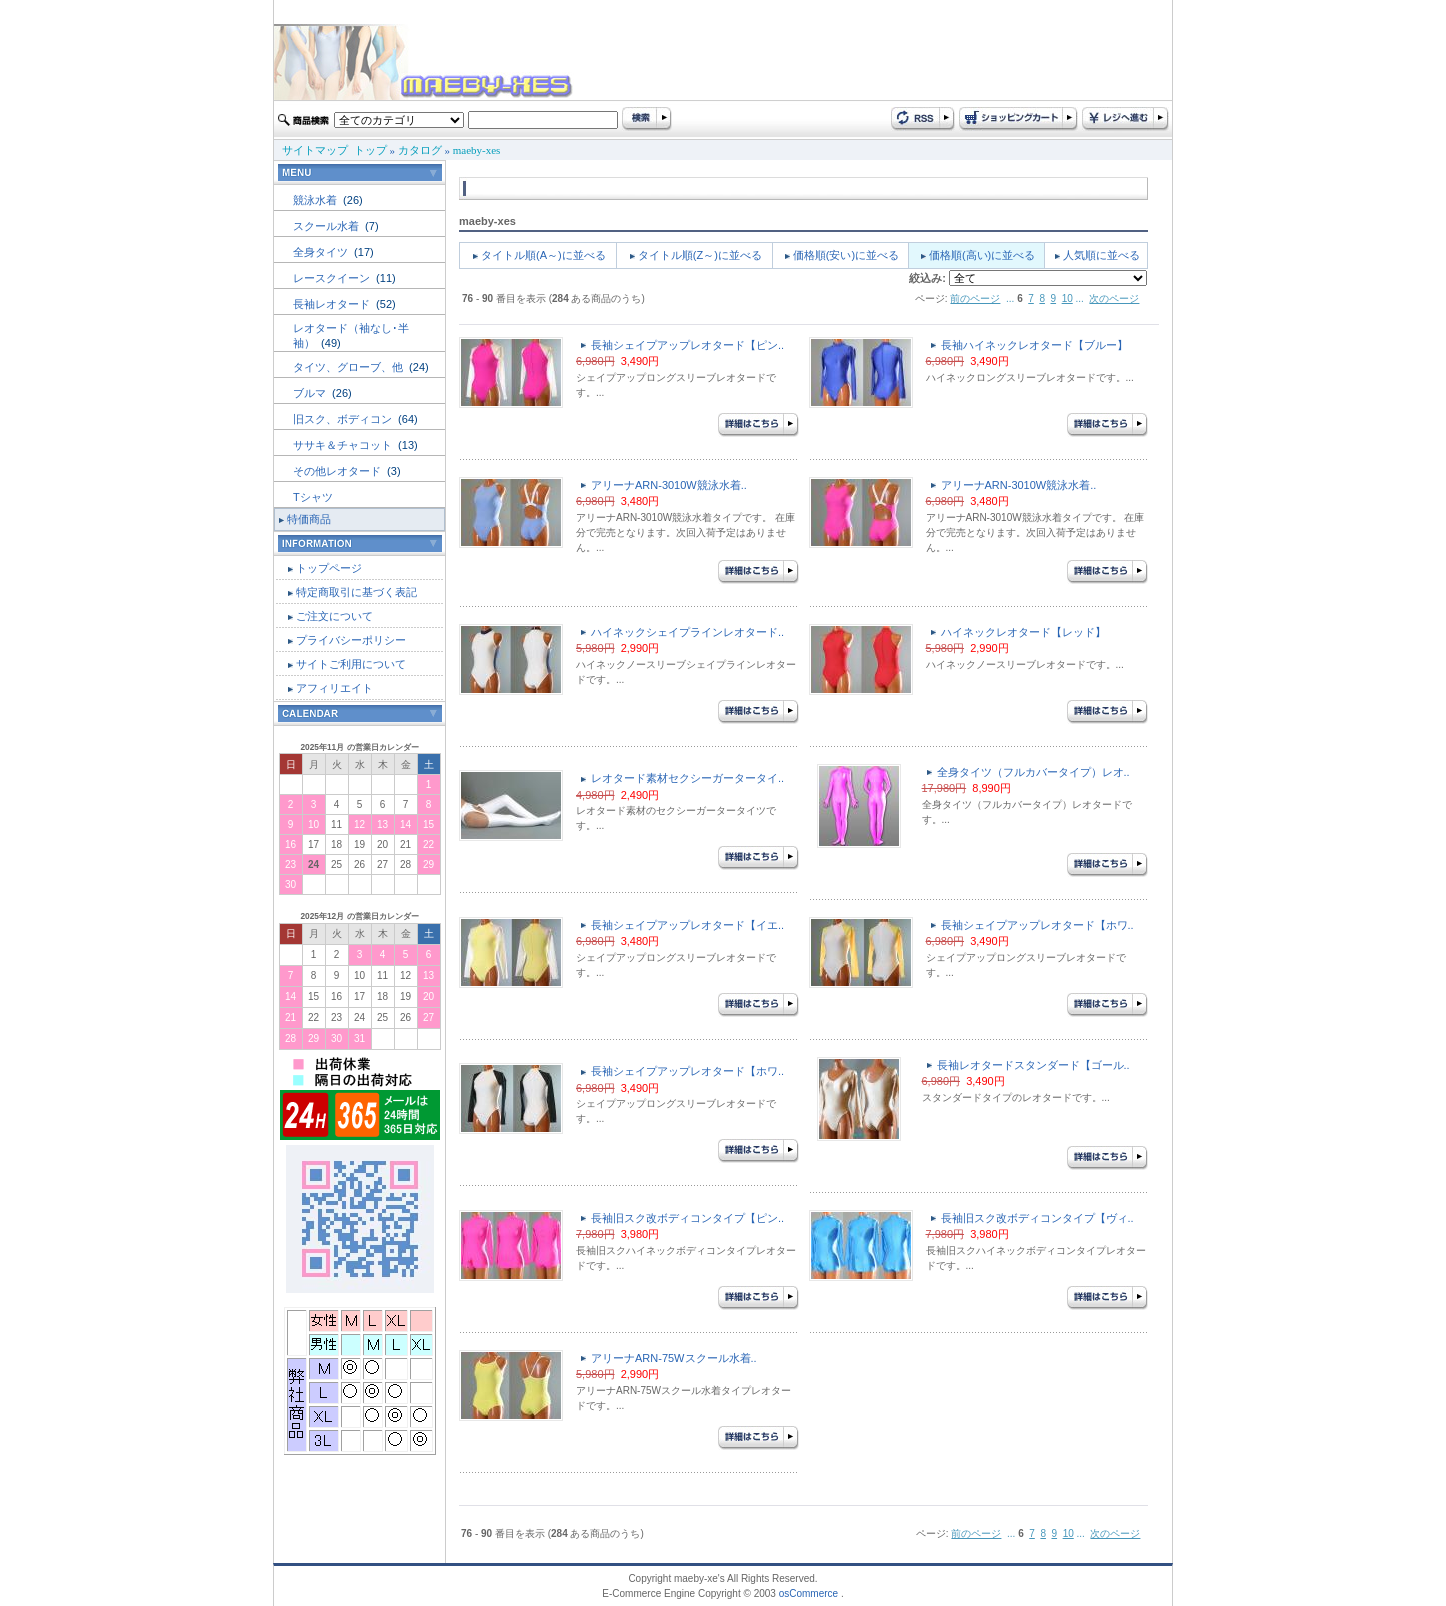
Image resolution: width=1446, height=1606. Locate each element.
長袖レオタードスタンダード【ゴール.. (1033, 1065)
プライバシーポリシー (351, 640)
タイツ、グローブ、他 (349, 367)
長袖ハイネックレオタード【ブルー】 (1034, 345)
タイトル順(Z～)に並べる (700, 255)
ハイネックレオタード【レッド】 (1023, 632)
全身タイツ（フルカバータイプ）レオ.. (1033, 772)
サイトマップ (315, 150)
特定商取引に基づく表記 (356, 592)
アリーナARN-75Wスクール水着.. (674, 1358)
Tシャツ (313, 497)
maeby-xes (477, 150)
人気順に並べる (1101, 255)
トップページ (329, 568)
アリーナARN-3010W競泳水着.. (669, 485)
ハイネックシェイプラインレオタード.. (687, 632)
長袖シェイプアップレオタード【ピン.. (687, 345)
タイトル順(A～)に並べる (543, 255)
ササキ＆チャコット (344, 445)
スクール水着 (327, 226)
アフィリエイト (334, 688)
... (1010, 298)
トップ (370, 150)
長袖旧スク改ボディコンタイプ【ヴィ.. (1037, 1218)
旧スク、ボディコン (344, 419)
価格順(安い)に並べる (846, 255)
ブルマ (311, 393)
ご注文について (334, 616)
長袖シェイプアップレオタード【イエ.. (687, 925)
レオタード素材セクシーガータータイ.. (687, 778)
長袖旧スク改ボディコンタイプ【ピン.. (687, 1218)
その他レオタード (338, 471)
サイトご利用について (351, 664)
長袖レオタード (333, 304)
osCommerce (808, 1593)
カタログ (420, 150)
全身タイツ (322, 252)
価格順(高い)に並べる (982, 255)
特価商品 (309, 519)
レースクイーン (333, 278)
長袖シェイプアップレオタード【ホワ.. (1037, 925)
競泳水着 (316, 200)
